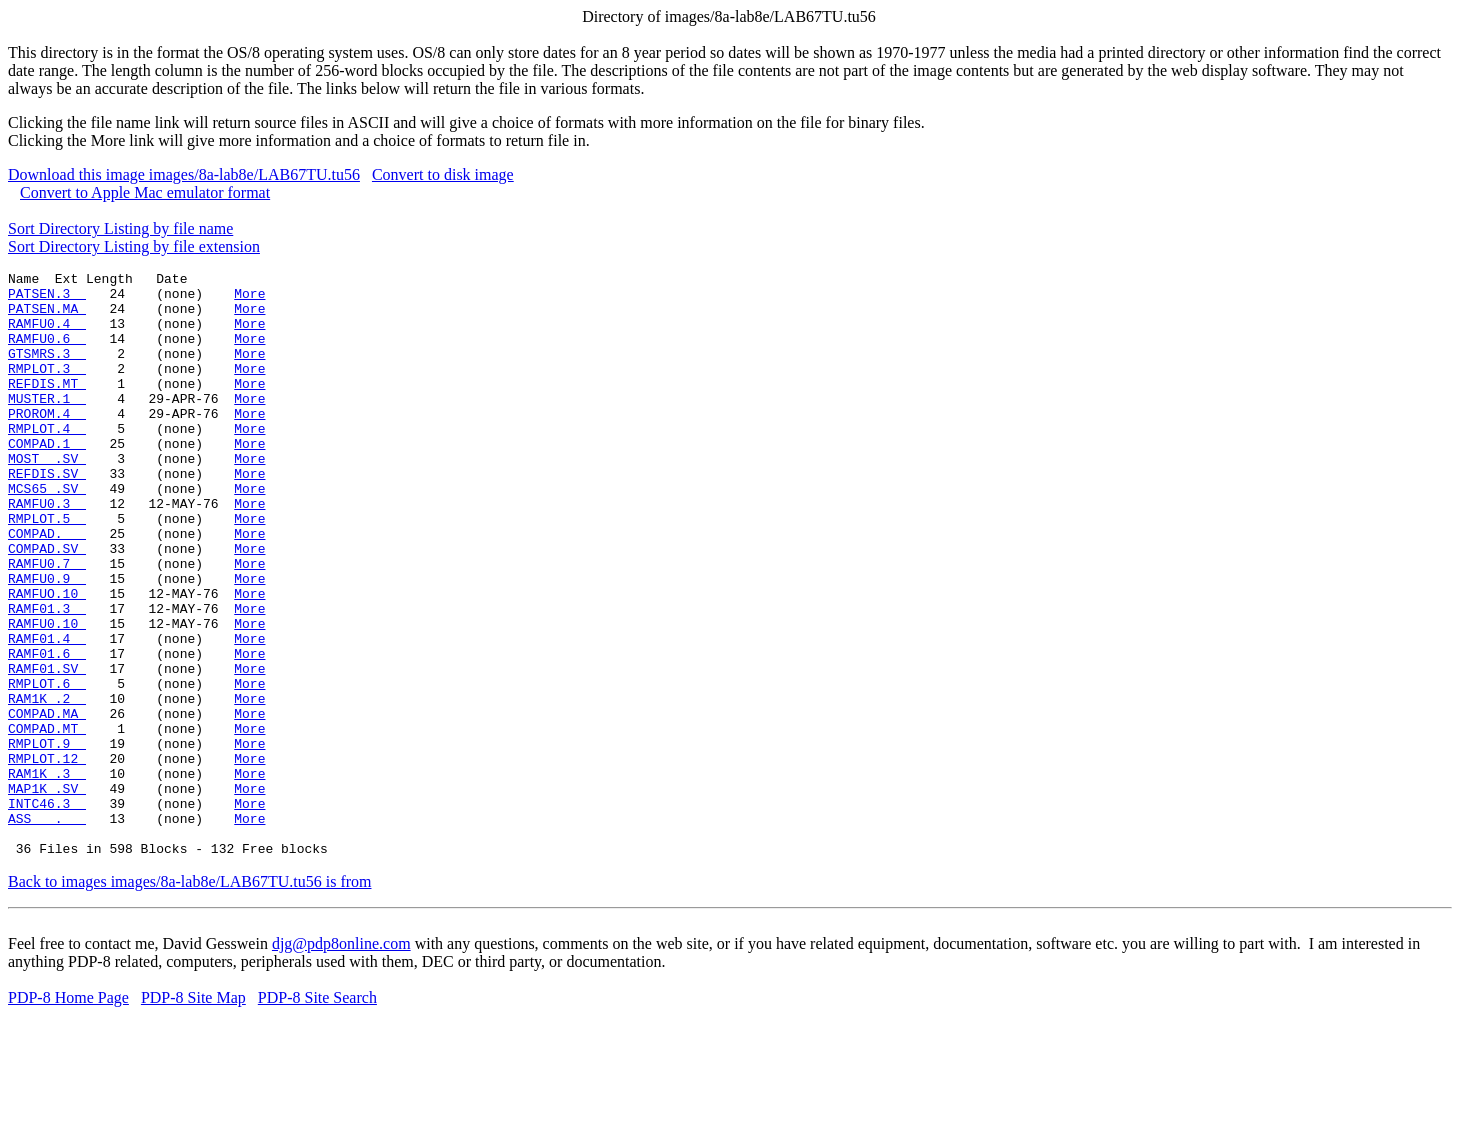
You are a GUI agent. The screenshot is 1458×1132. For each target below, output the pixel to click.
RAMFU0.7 (47, 623)
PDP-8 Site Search (317, 1114)
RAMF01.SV (47, 749)
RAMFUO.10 (47, 659)
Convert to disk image (443, 174)
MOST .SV (47, 497)
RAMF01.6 (47, 731)
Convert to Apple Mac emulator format (145, 192)
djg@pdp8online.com (341, 1060)
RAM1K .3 (47, 875)
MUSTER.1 (47, 425)
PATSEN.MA (47, 317)
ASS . (47, 929)
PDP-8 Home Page (68, 1114)
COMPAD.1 (47, 479)
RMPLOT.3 (47, 389)
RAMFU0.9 (47, 641)
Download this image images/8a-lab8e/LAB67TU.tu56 (184, 174)
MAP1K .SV (47, 893)
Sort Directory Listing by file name (120, 228)
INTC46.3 (47, 911)
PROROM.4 (47, 443)
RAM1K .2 (47, 785)
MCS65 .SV (47, 533)
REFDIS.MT (47, 407)
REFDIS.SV (47, 515)
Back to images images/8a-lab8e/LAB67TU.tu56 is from (189, 998)
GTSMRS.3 (47, 371)
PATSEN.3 (47, 299)
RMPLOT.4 (47, 461)
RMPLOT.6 (47, 767)
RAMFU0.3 (47, 551)
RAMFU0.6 (47, 353)
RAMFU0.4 (47, 335)
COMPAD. (47, 587)
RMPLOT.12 (47, 857)
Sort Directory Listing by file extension (134, 246)
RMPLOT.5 (47, 569)
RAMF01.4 (47, 713)
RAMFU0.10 (47, 695)
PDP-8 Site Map (193, 1114)
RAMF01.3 (47, 677)
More (249, 299)
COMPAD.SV (47, 605)
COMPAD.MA (47, 803)
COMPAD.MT (47, 821)
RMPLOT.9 (47, 839)
